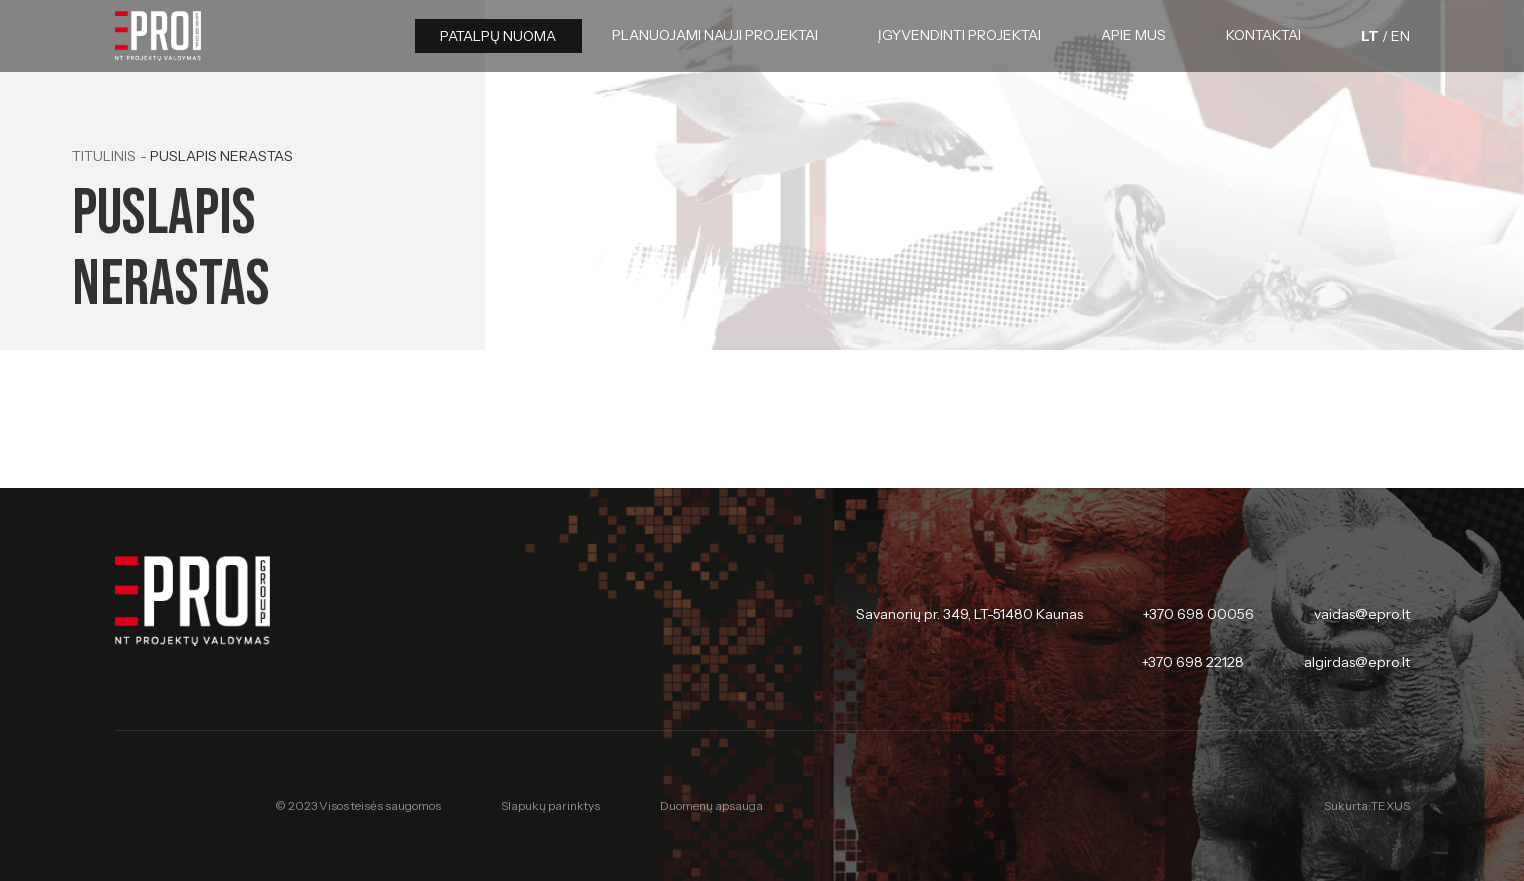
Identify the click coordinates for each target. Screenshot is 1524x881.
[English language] (1400, 36)
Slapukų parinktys (550, 806)
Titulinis (104, 156)
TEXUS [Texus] (1390, 805)
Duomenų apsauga (711, 805)
